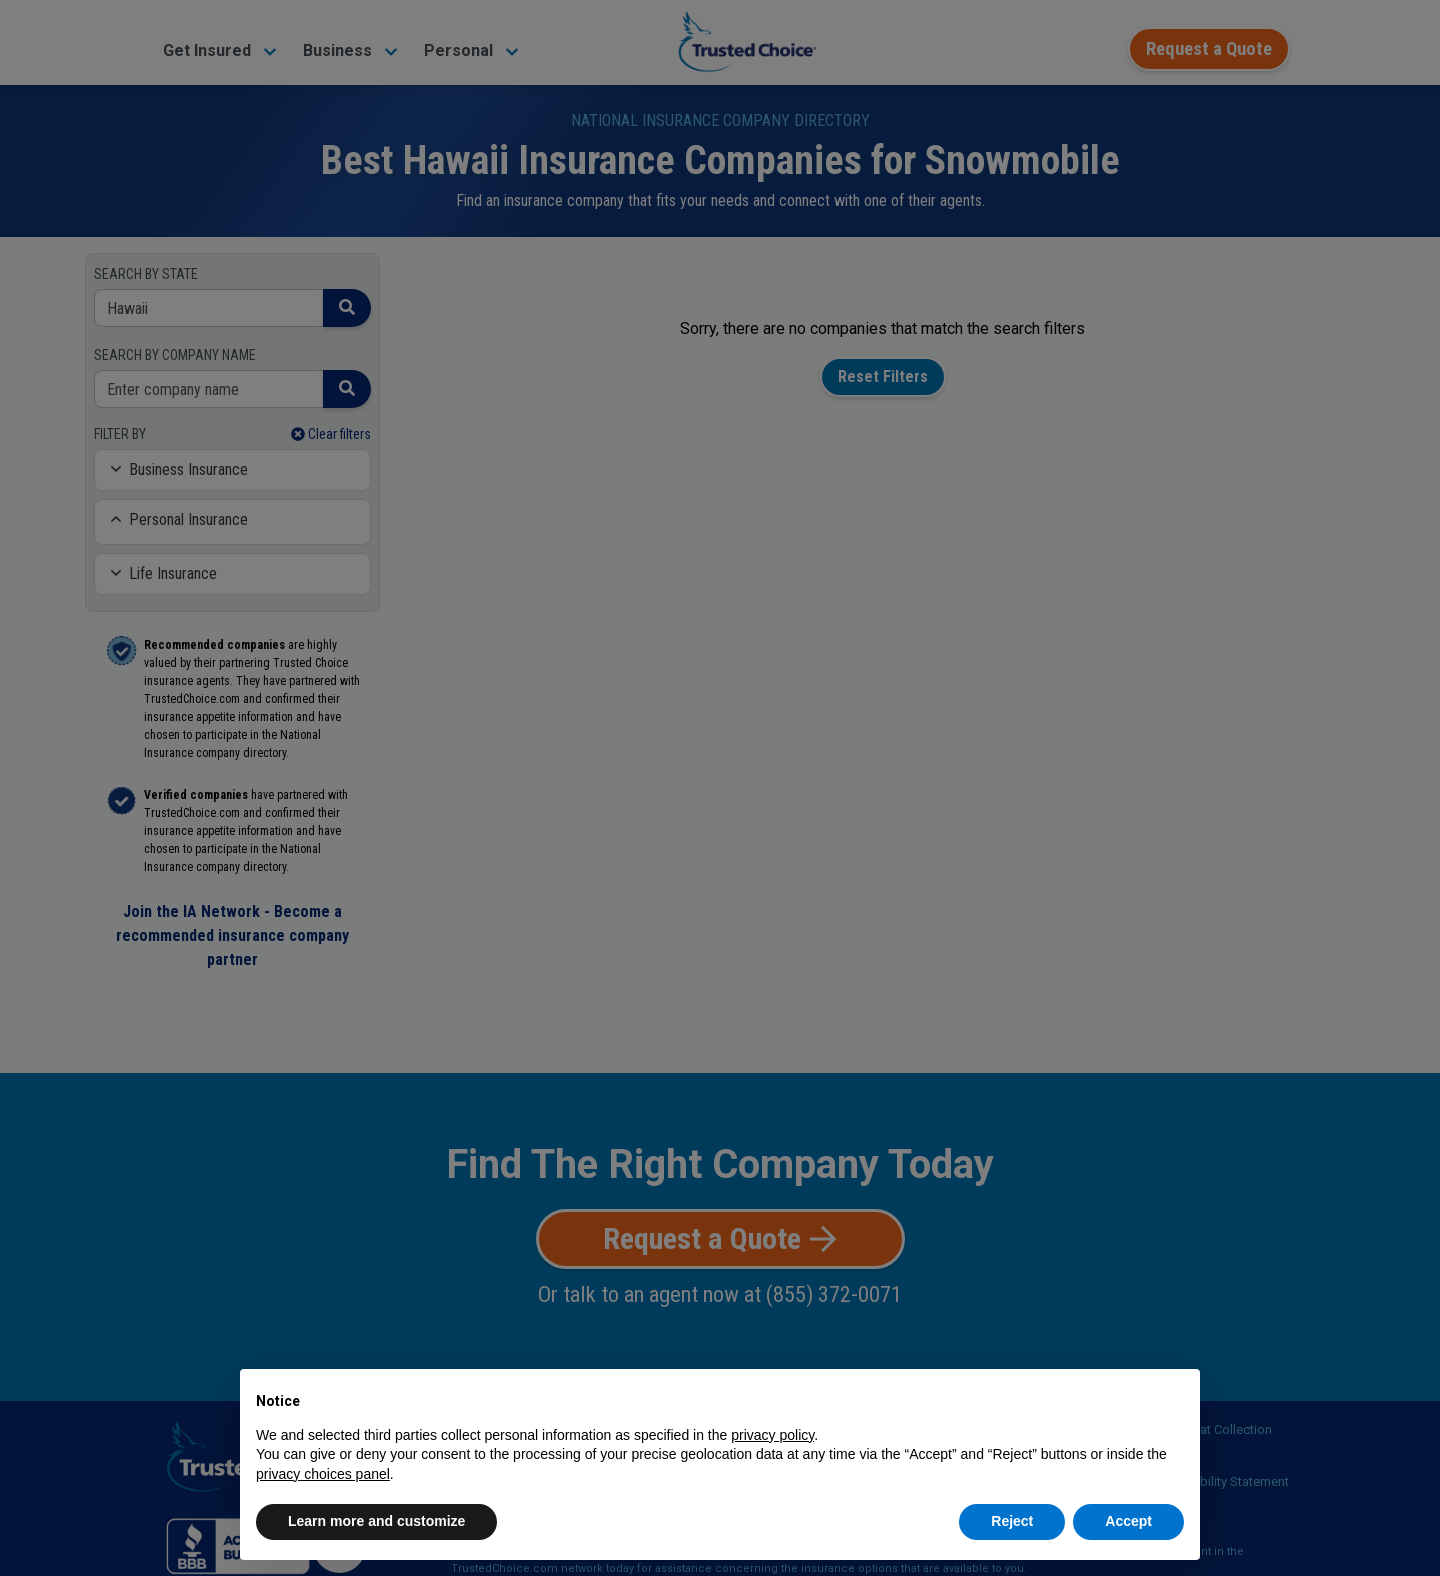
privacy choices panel (323, 1474)
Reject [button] (1012, 1521)
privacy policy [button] (772, 1435)
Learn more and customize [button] (376, 1521)
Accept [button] (1128, 1521)
